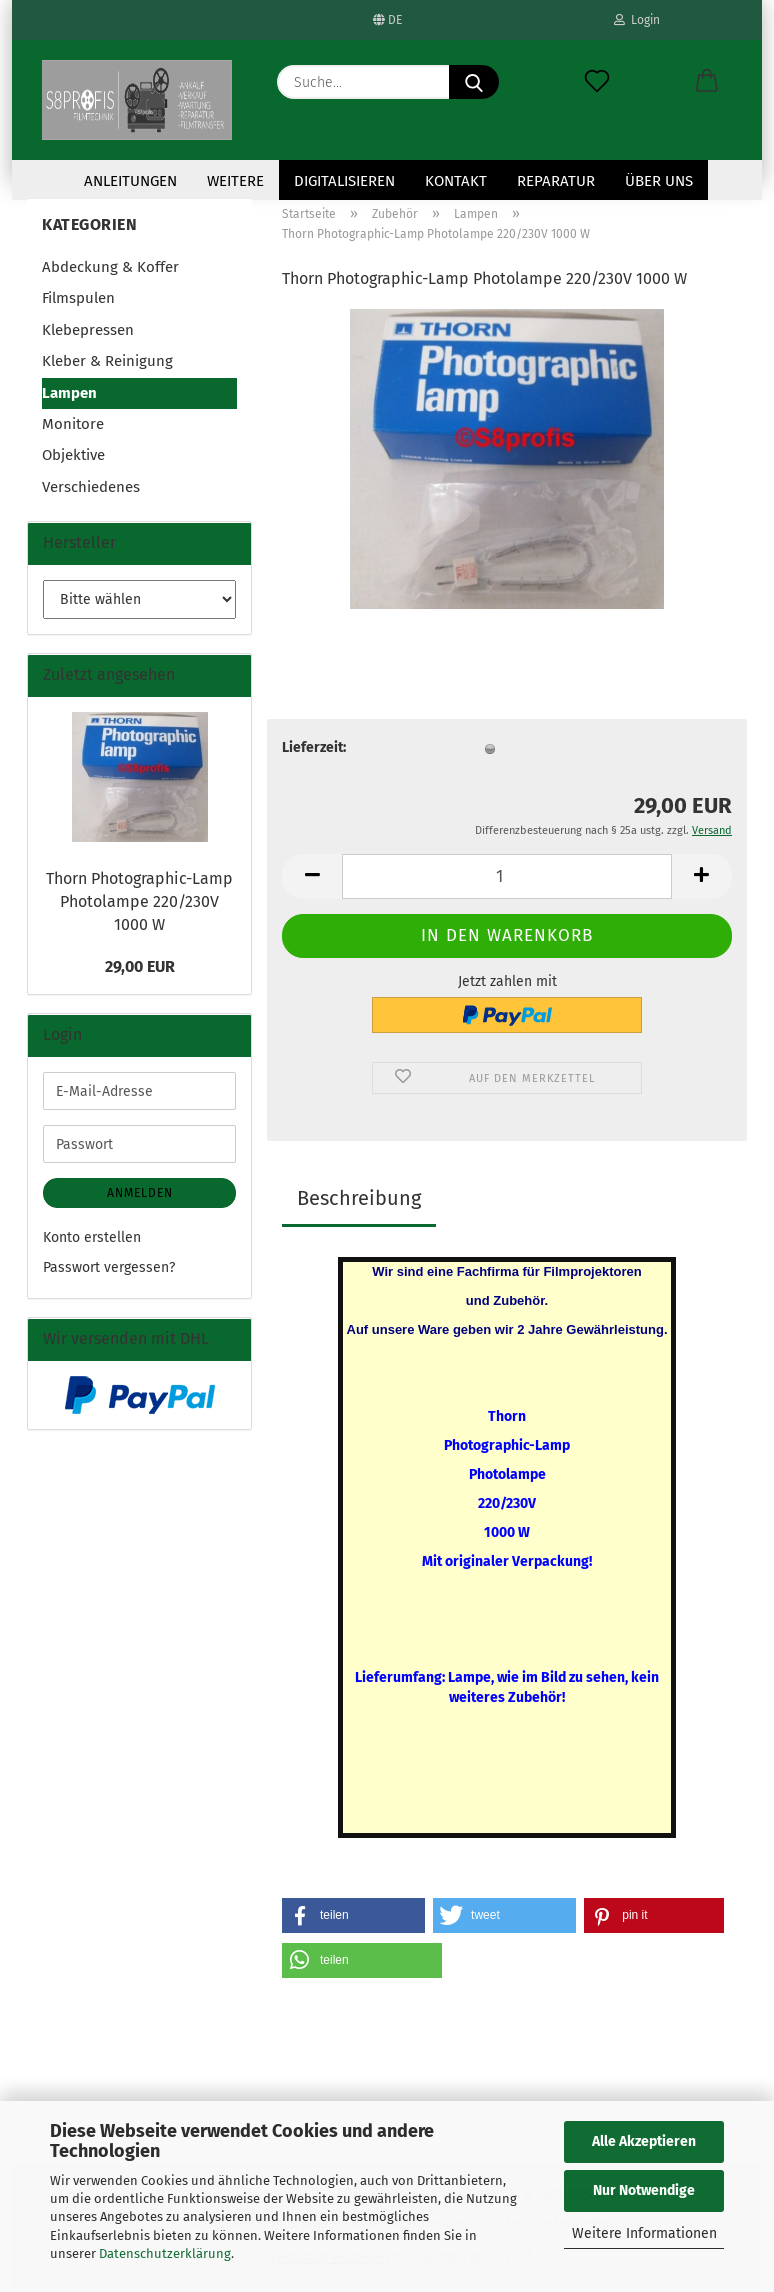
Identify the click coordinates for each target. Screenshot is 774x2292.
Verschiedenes (91, 487)
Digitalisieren (344, 181)
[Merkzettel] (597, 82)
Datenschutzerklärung (165, 2253)
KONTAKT (456, 181)
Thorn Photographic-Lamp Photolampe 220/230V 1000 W (139, 901)
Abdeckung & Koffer (110, 267)
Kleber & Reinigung (107, 361)
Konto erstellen (92, 1237)
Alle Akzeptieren (644, 2141)
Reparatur (556, 181)
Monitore (73, 424)
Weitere (235, 181)
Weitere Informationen (644, 2233)
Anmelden (140, 1193)
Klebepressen (88, 330)
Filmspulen (78, 298)
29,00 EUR (140, 966)
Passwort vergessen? (109, 1267)
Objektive (73, 455)
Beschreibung (359, 1198)
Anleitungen (130, 181)
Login (637, 20)
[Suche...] (474, 82)
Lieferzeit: (314, 747)
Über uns (659, 181)
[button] (707, 82)
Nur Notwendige (644, 2190)
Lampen (69, 393)
